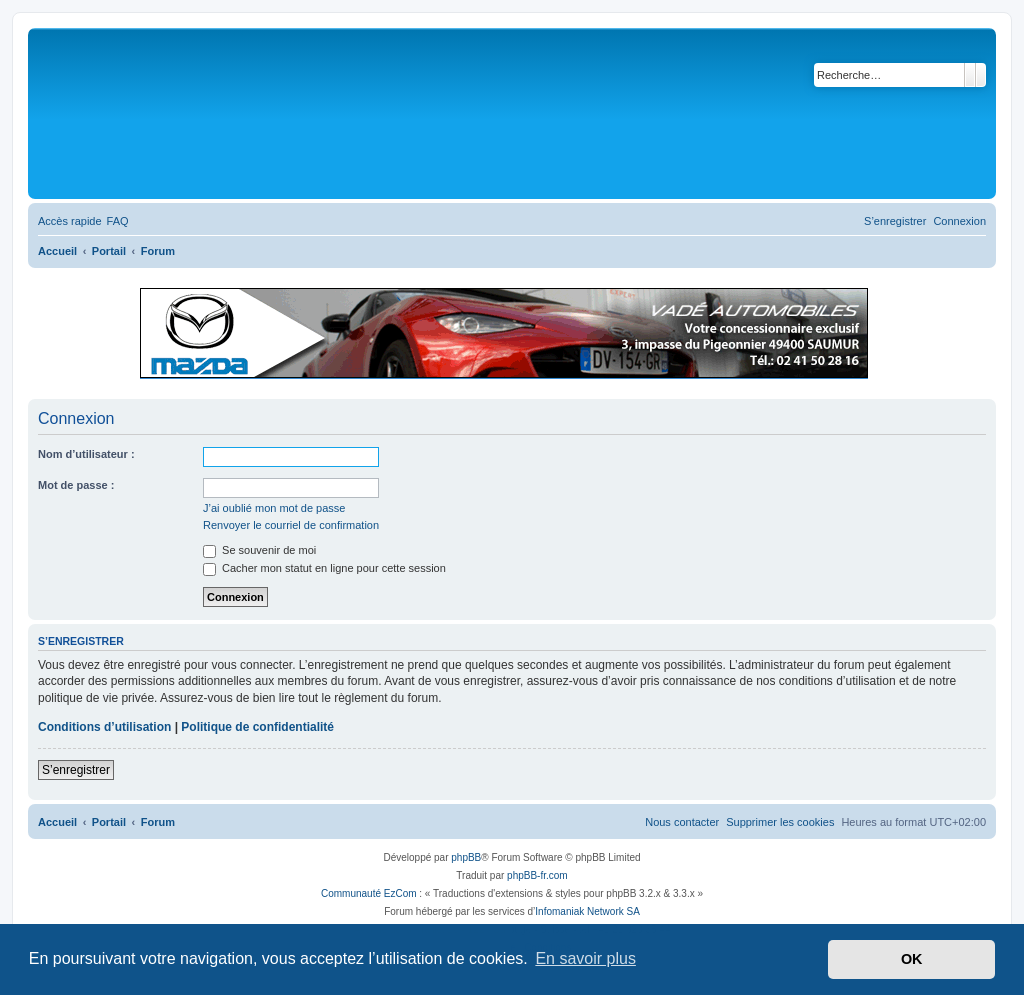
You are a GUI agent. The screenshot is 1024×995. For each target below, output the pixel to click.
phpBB (466, 857)
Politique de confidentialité (257, 727)
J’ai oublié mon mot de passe (274, 508)
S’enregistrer (76, 770)
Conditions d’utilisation (104, 727)
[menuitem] (118, 221)
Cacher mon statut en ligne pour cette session (324, 568)
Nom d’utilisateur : (86, 454)
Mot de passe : (76, 485)
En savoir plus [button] (585, 958)
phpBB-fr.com (537, 875)
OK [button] (912, 959)
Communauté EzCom (369, 893)
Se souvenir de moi (259, 550)
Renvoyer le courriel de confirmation (291, 525)
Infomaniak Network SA (587, 911)
